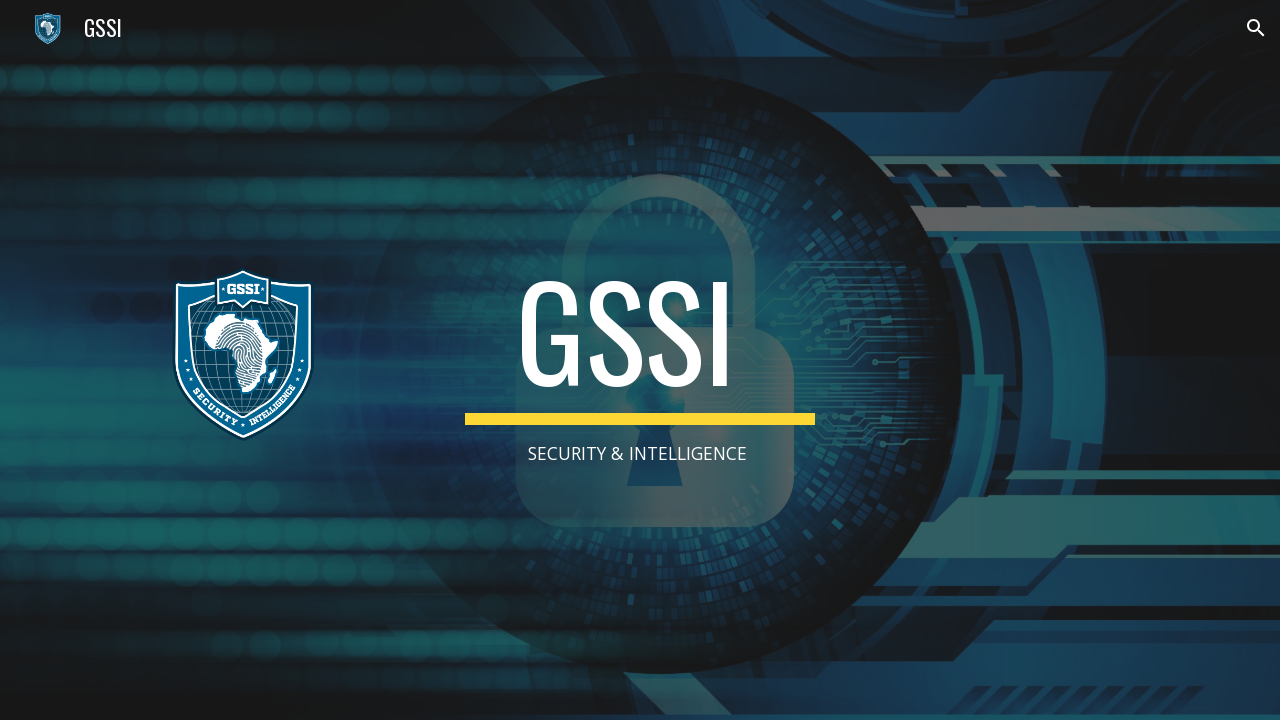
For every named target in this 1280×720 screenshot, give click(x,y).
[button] (1256, 28)
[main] (639, 360)
